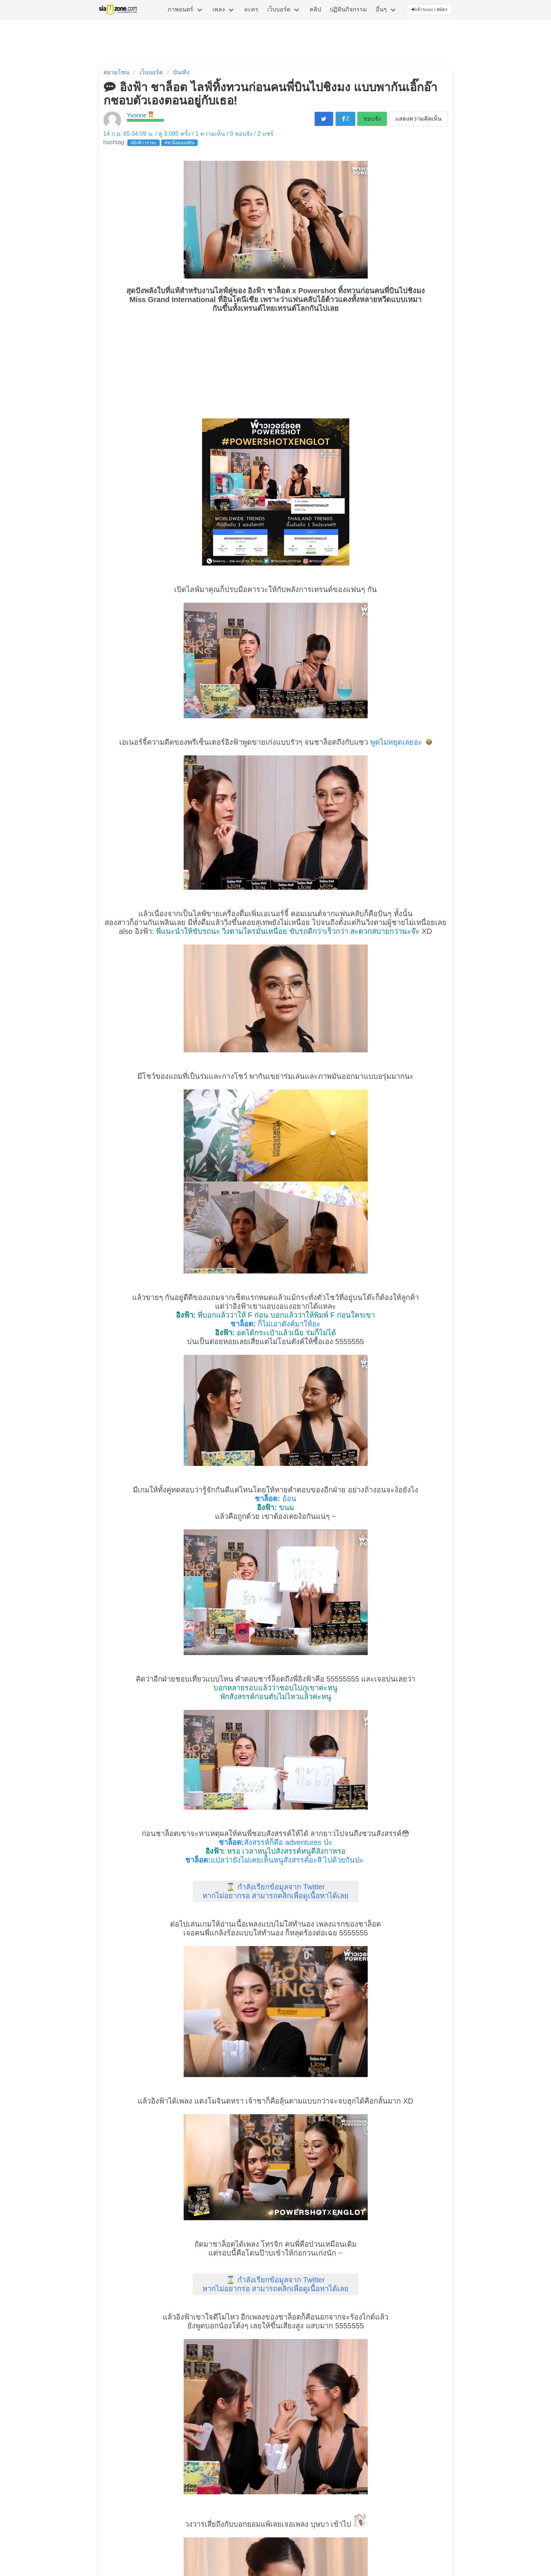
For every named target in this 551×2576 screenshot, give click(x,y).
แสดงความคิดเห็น (418, 119)
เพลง (218, 9)
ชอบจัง (372, 119)
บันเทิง (181, 72)
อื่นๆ (381, 9)
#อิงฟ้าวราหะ (143, 142)
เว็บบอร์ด (278, 9)
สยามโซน (116, 72)
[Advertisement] (275, 365)
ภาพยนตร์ (180, 9)
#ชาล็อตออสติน (179, 142)
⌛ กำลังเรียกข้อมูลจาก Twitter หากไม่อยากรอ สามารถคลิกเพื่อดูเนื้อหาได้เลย (275, 1891)
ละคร (251, 9)
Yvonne (136, 115)
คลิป (315, 9)
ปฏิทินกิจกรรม (348, 9)
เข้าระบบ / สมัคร (430, 9)
